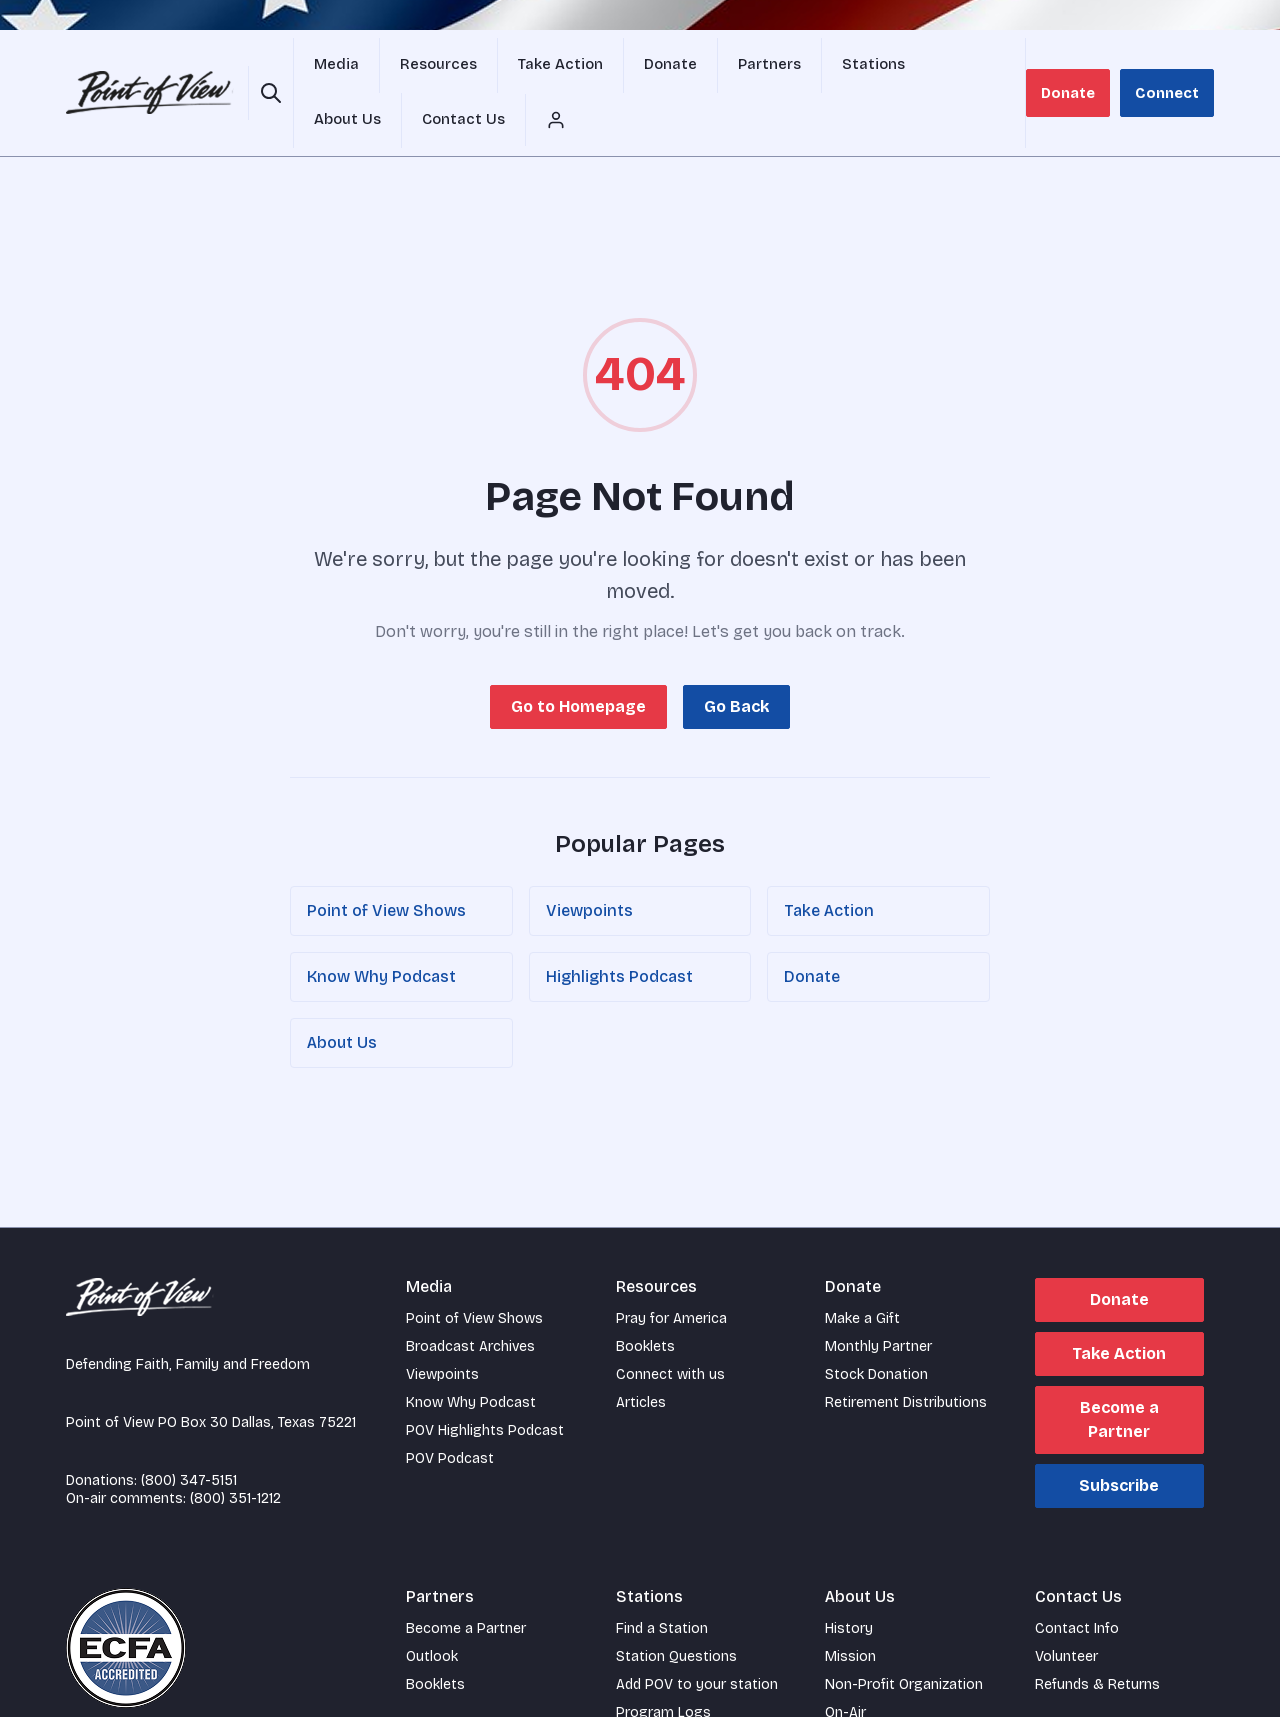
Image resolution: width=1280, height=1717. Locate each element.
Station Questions (676, 1610)
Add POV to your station (697, 1638)
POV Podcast (450, 1412)
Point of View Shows (386, 864)
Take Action (829, 864)
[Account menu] (1021, 70)
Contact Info (1077, 1582)
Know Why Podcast (381, 930)
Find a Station (662, 1582)
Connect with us (670, 1328)
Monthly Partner (878, 1300)
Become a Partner (1119, 1373)
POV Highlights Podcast (485, 1384)
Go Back (736, 660)
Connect (1172, 69)
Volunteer (1066, 1610)
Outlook (432, 1610)
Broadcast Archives (470, 1300)
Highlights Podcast (619, 930)
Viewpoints (589, 864)
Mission (850, 1610)
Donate (1082, 69)
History (849, 1582)
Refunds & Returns (1097, 1638)
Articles (641, 1356)
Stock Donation (876, 1328)
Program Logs (663, 1666)
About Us (342, 996)
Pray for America (671, 1272)
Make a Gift (862, 1272)
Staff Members (874, 1694)
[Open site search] (267, 70)
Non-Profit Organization (904, 1638)
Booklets (645, 1300)
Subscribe (1119, 1439)
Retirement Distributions (906, 1356)
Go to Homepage (578, 660)
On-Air (845, 1666)
